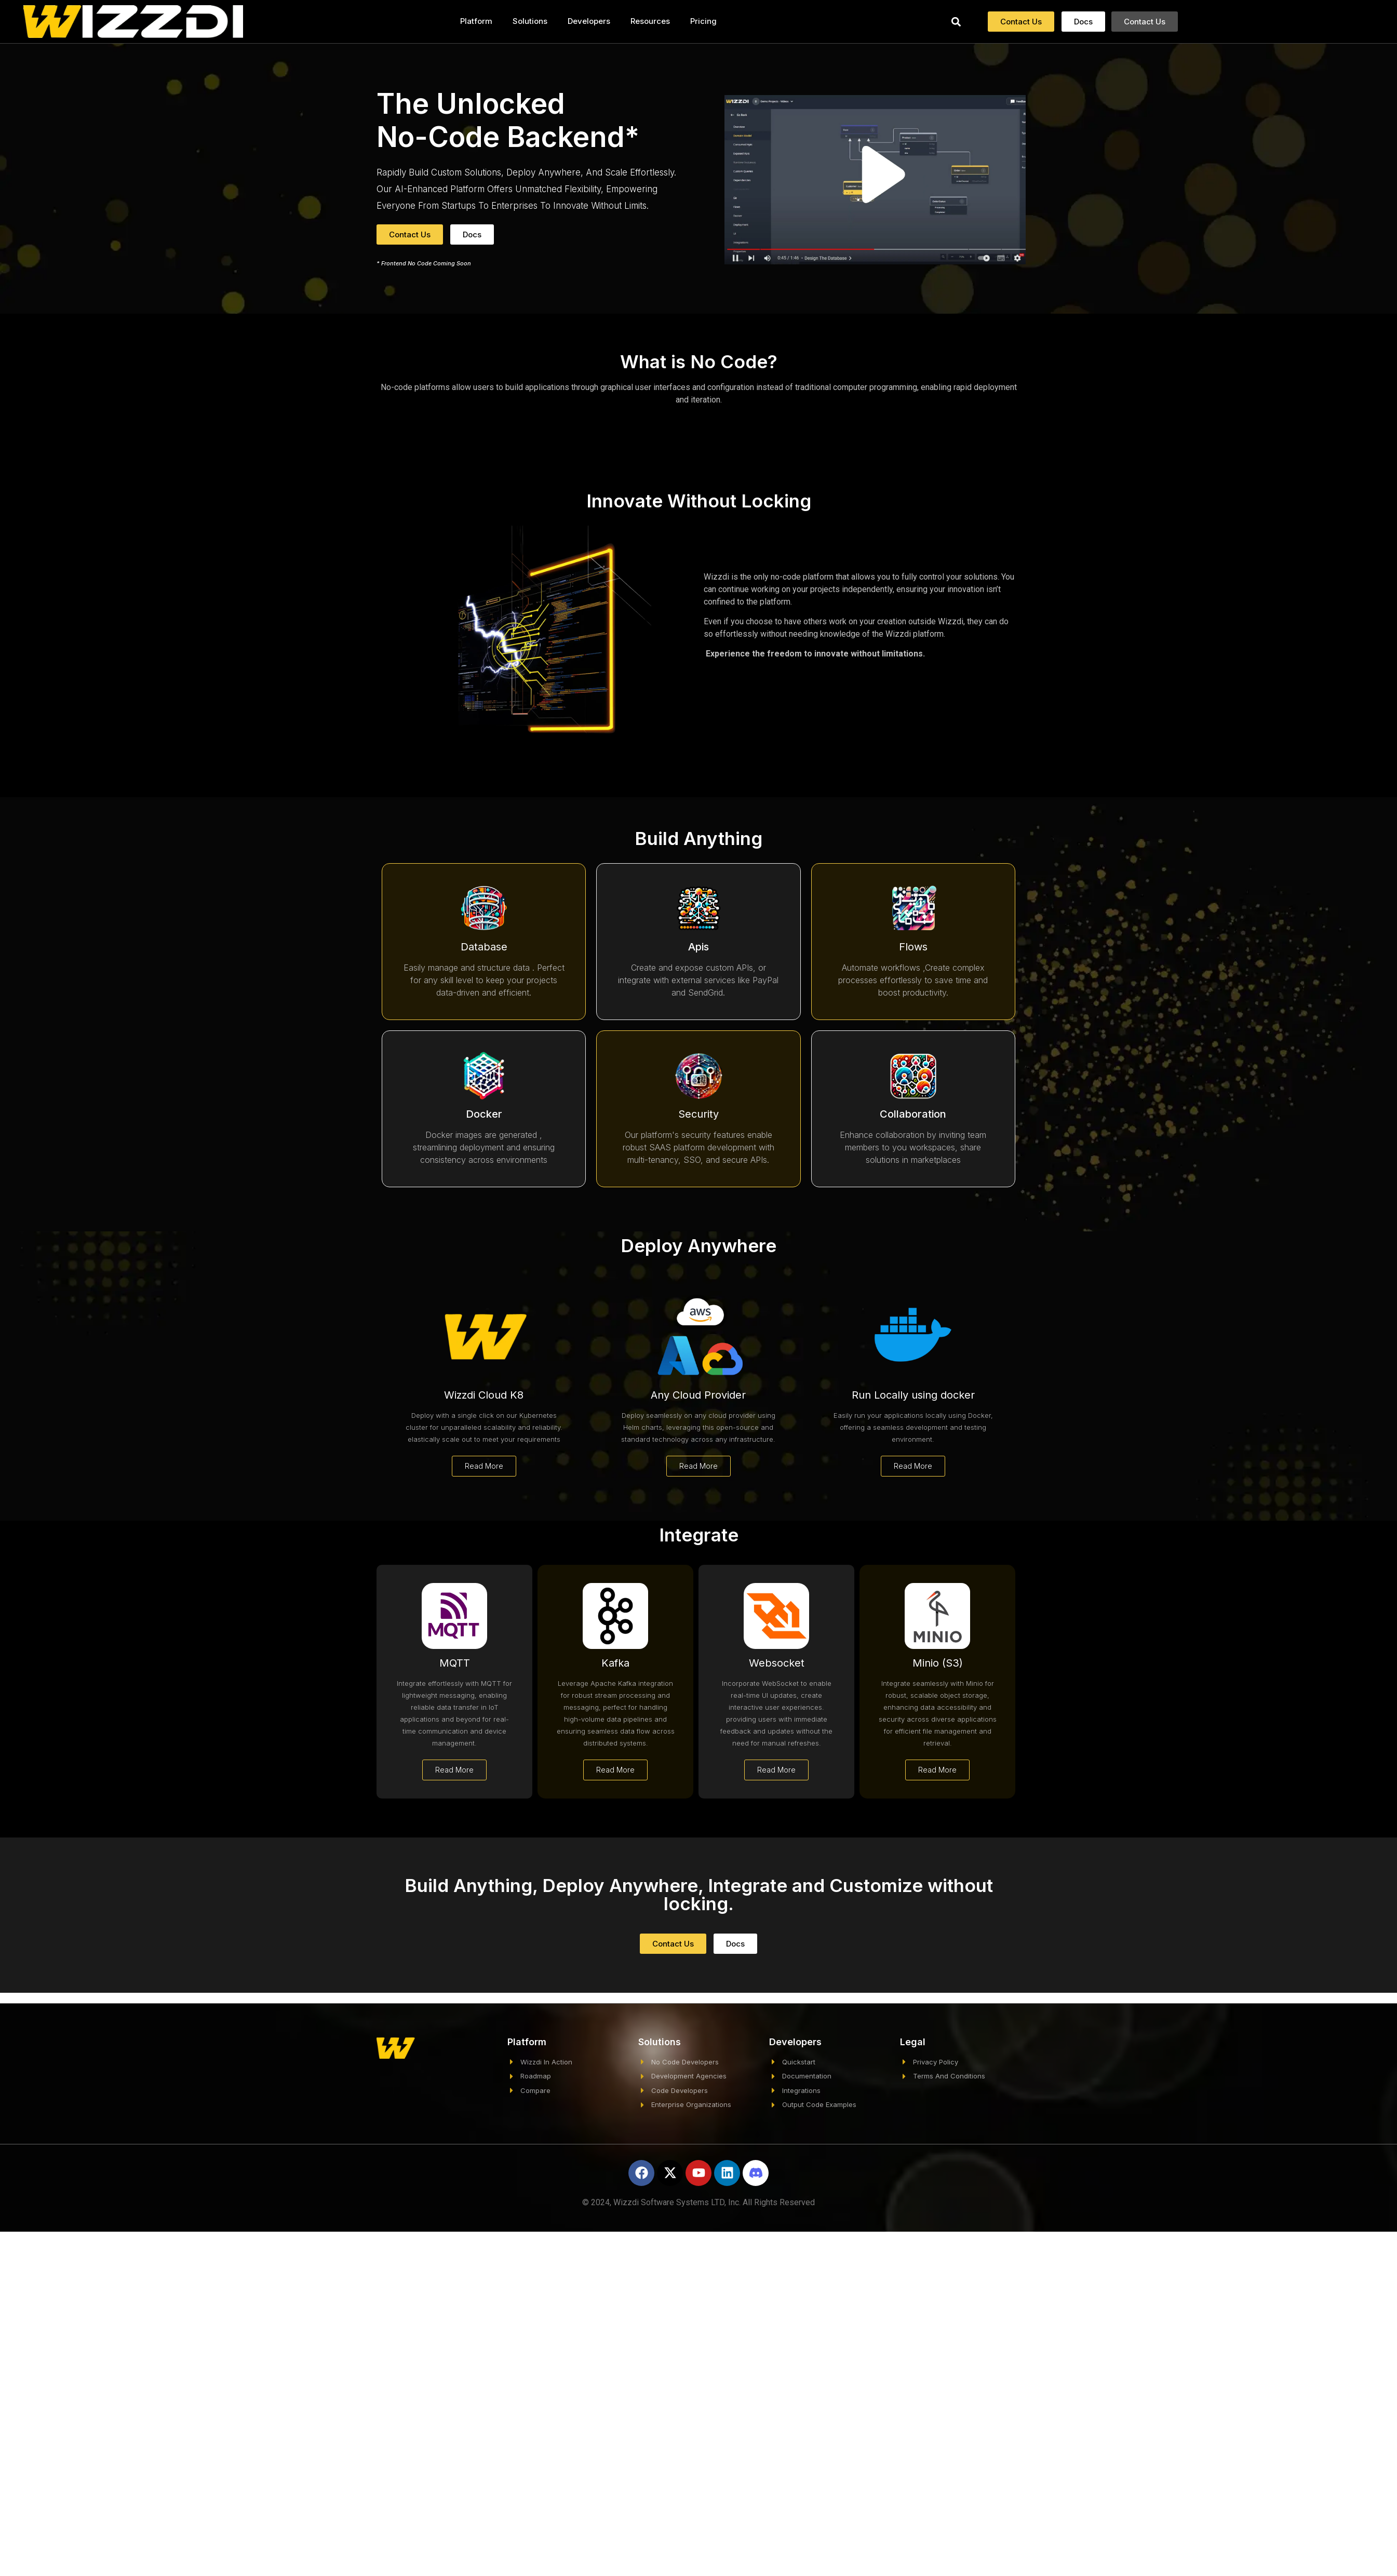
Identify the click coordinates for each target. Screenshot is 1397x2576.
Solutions (530, 21)
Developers (589, 21)
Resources (650, 21)
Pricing (703, 21)
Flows (913, 947)
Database (484, 947)
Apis (698, 947)
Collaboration (913, 1114)
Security (698, 1114)
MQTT (454, 1663)
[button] (955, 21)
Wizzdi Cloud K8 (483, 1395)
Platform (476, 21)
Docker (484, 1114)
